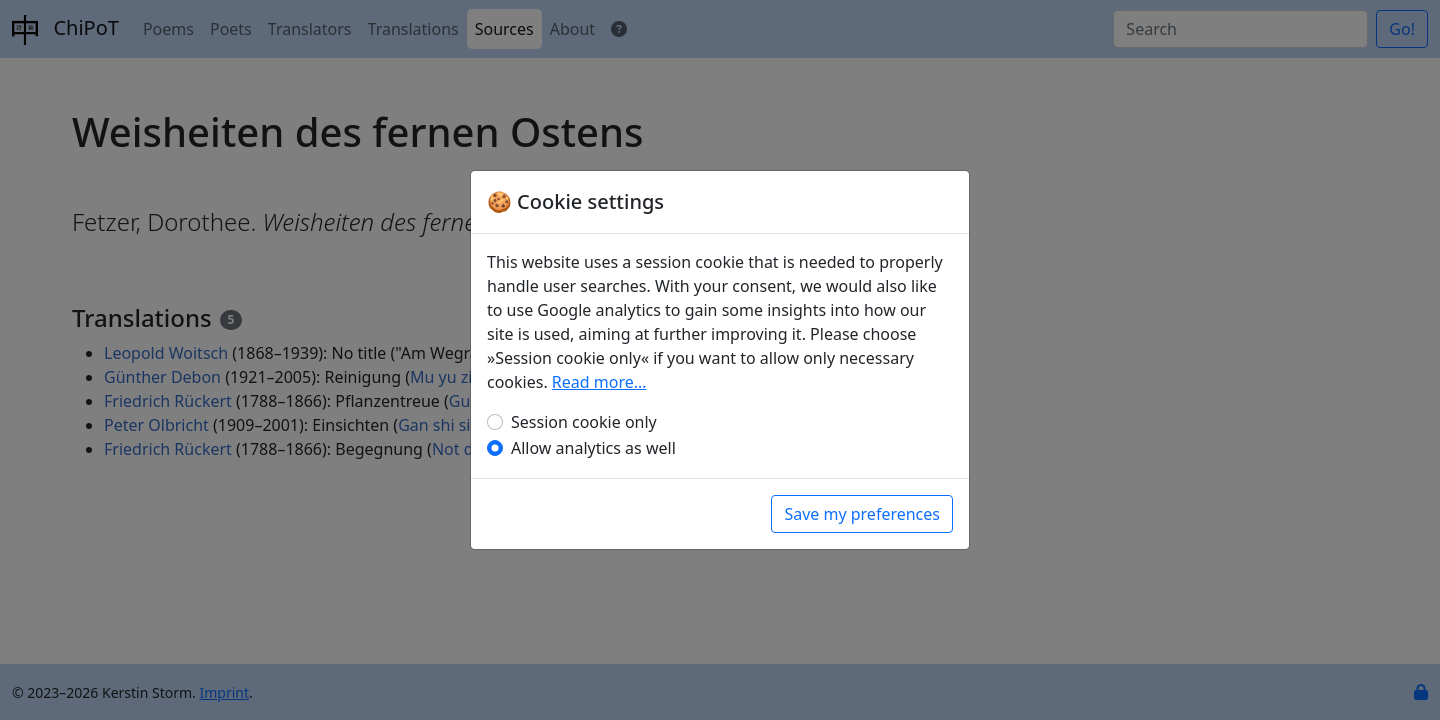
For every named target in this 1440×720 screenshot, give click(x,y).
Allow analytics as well (593, 448)
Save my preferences (862, 514)
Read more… (599, 382)
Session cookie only (584, 422)
